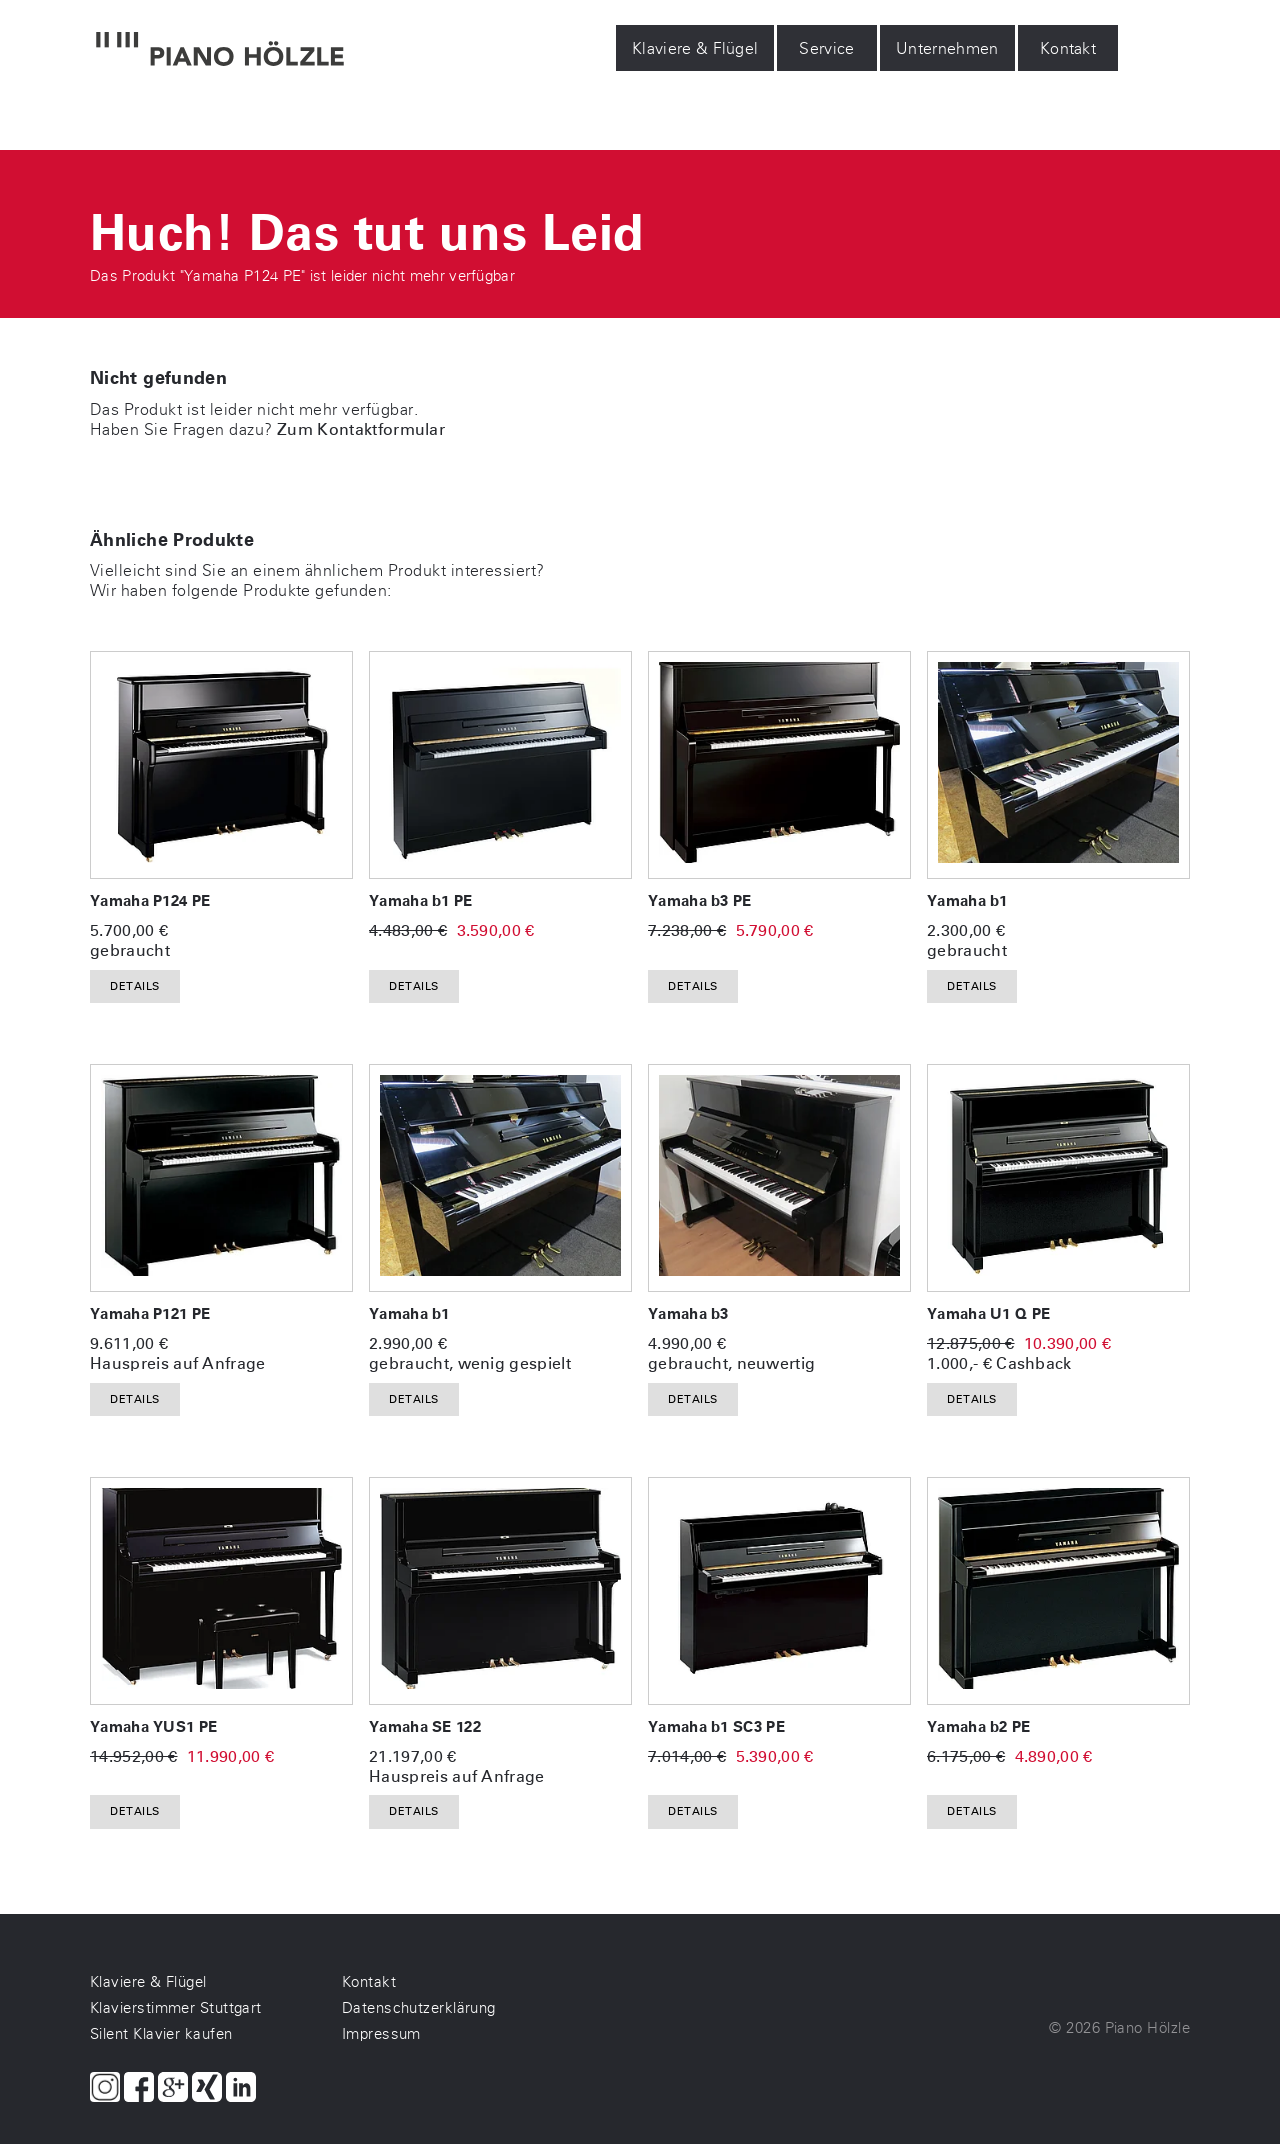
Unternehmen (947, 48)
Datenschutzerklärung (419, 2008)
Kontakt (1068, 48)
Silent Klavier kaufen (161, 2034)
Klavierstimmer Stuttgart (176, 2008)
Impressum (381, 2034)
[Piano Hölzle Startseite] (220, 51)
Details (135, 986)
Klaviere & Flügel (695, 48)
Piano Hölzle (1147, 2028)
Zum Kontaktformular (361, 429)
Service (827, 48)
